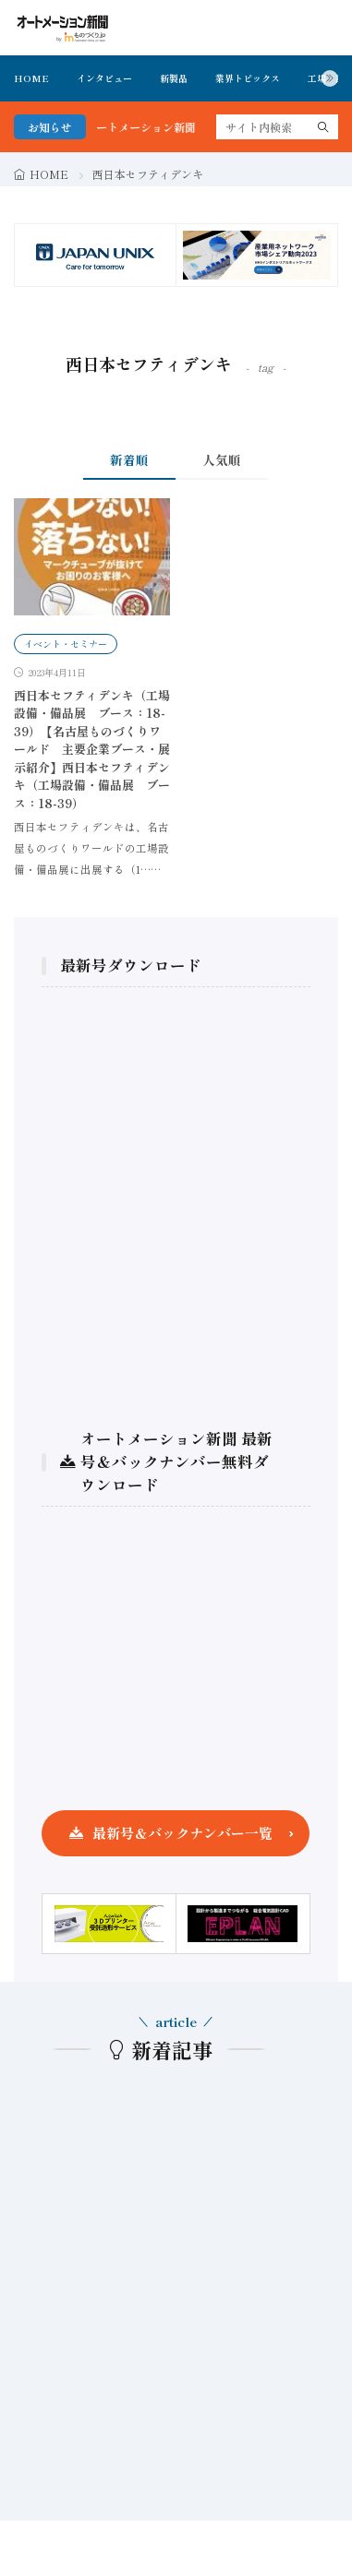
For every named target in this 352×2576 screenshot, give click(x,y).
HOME (31, 78)
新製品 (174, 78)
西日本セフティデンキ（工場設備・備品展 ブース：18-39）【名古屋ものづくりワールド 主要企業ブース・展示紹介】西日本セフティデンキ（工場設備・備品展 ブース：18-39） (92, 749)
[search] (323, 127)
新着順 (129, 459)
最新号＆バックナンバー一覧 (182, 1833)
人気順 (221, 459)
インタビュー (104, 78)
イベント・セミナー (65, 643)
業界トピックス (247, 78)
